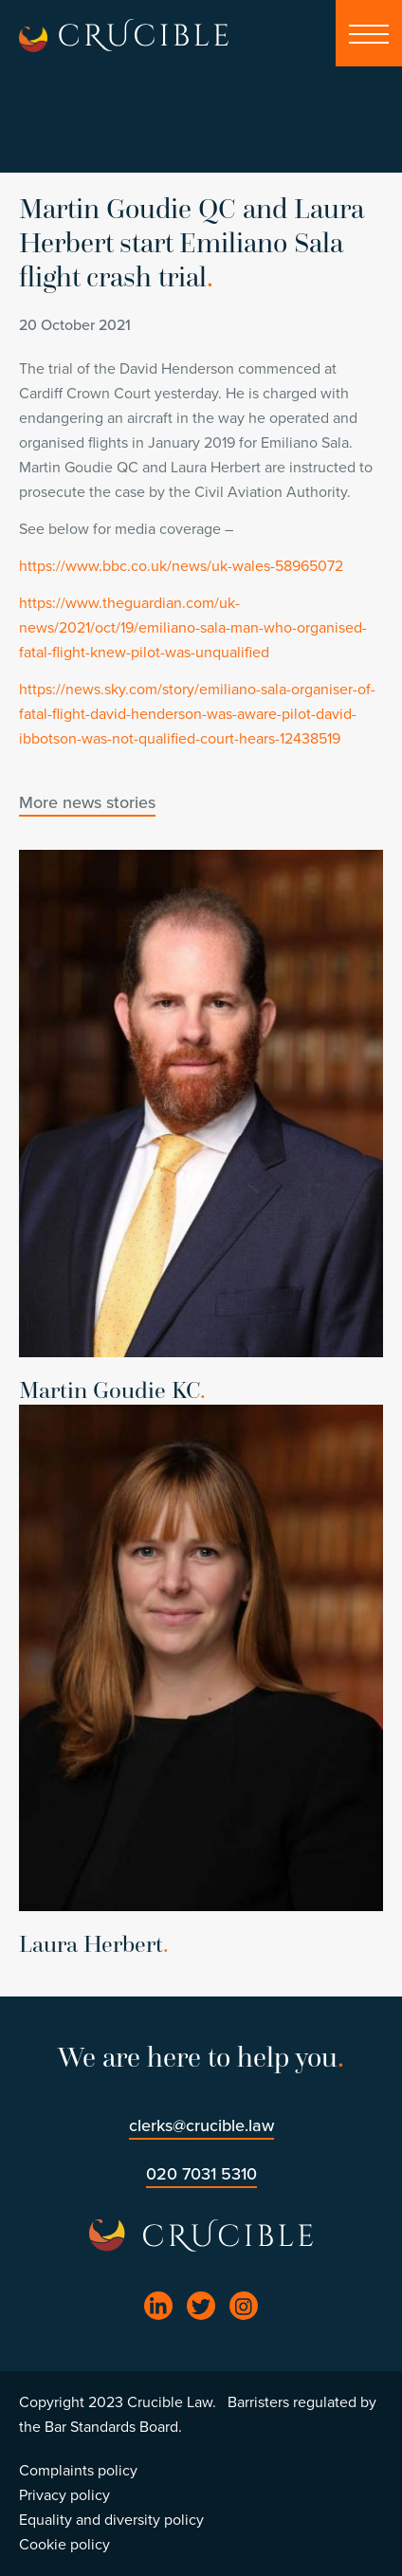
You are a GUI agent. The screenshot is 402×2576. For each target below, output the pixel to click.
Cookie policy (64, 2544)
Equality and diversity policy (111, 2520)
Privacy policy (64, 2495)
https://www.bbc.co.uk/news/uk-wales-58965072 (181, 566)
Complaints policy (78, 2470)
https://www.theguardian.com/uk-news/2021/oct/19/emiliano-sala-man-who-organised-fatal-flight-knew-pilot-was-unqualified (193, 628)
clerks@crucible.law (201, 2125)
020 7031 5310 (201, 2173)
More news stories (87, 802)
